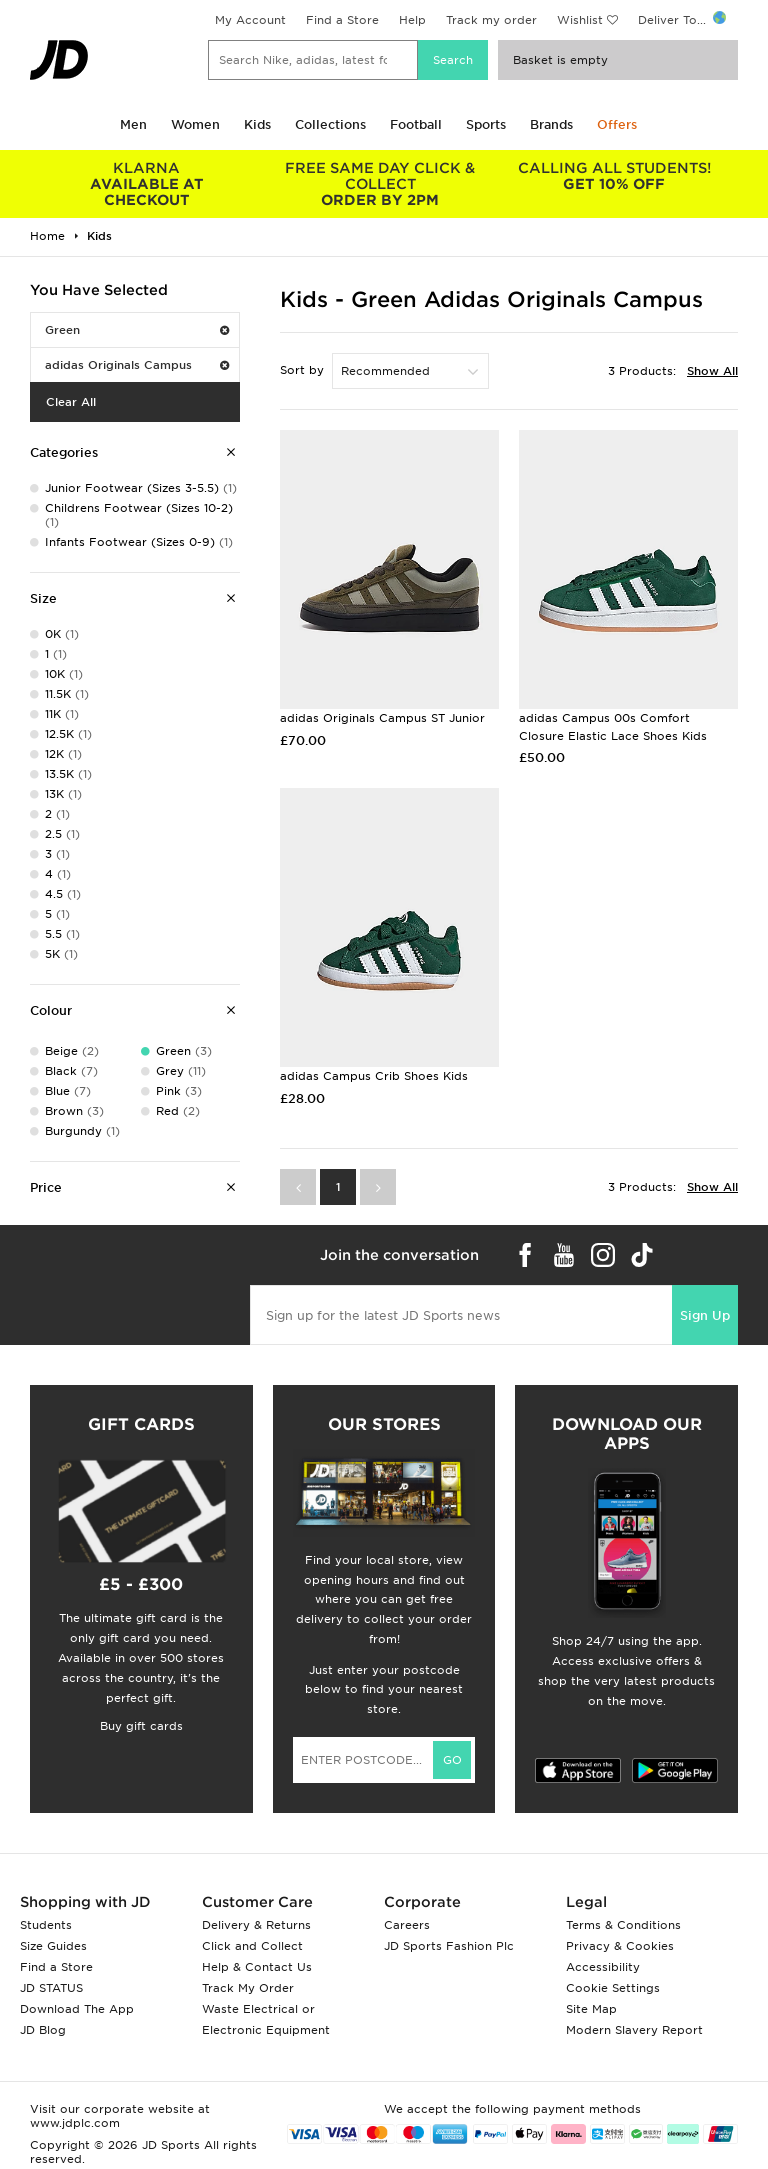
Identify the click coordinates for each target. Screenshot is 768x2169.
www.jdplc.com (75, 2123)
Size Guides (53, 1946)
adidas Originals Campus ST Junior (382, 718)
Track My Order (248, 1988)
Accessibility (603, 1967)
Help (412, 20)
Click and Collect (252, 1946)
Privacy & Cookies (620, 1946)
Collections (330, 124)
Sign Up (705, 1315)
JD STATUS (51, 1988)
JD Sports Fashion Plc (449, 1946)
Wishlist (580, 20)
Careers (407, 1925)
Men (133, 124)
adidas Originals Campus (137, 365)
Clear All (71, 402)
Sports (486, 124)
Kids (257, 124)
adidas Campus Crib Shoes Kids (374, 1076)
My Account (250, 20)
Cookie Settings (613, 1988)
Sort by (302, 370)
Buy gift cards (141, 1726)
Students (46, 1925)
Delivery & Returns (256, 1925)
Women (195, 124)
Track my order (491, 20)
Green (137, 330)
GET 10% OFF (614, 176)
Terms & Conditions (623, 1925)
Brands (551, 124)
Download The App (77, 2009)
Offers (617, 124)
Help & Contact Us (257, 1967)
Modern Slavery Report (634, 2030)
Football (416, 124)
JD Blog (43, 2030)
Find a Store (342, 20)
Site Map (591, 2009)
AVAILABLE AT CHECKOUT (147, 184)
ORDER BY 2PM (381, 184)
